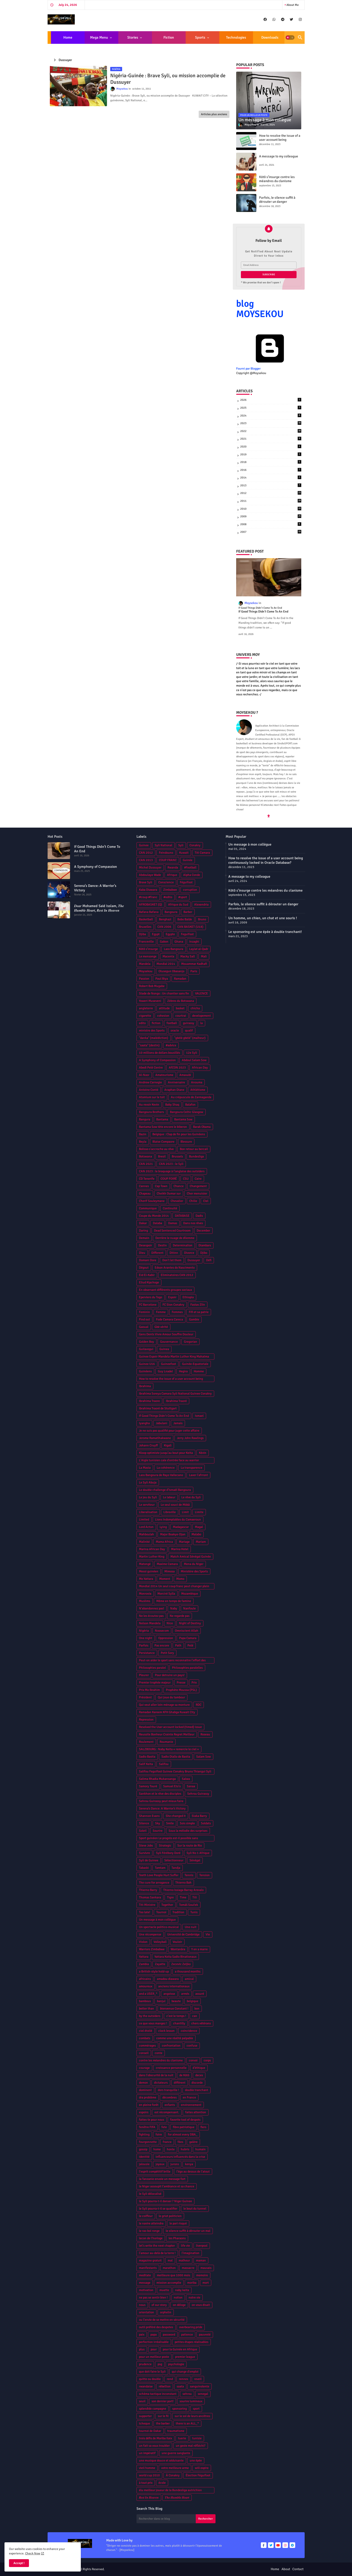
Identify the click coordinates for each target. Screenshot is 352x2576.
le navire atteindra (151, 2223)
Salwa (186, 1779)
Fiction (168, 37)
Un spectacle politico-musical (159, 1927)
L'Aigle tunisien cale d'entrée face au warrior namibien (169, 1460)
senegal (203, 2394)
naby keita (182, 2290)
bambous (145, 2001)
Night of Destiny (190, 1623)
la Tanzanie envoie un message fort (162, 2179)
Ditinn (173, 1253)
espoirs (143, 2112)
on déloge (179, 2305)
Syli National (163, 845)
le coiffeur (146, 2216)
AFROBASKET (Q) (150, 904)
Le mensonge (147, 956)
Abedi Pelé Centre (151, 1067)
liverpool (201, 2246)
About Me (292, 5)
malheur (184, 2260)
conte (158, 2053)
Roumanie (166, 1742)
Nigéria (144, 1631)
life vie (185, 2246)
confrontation (171, 2045)
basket (180, 1008)
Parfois (143, 1645)
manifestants (148, 2268)
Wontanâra (178, 1949)
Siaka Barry (199, 1816)
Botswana (145, 1156)
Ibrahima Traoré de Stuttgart (158, 1408)
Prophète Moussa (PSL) (181, 1690)
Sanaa (191, 1786)
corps (207, 2060)
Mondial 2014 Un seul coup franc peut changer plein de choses (174, 1586)
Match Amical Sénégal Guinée (190, 1556)
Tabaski (144, 1868)
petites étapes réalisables (191, 2342)
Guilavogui (146, 1349)
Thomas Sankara (150, 1897)
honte (171, 2149)
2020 (270, 446)
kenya (189, 2164)
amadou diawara (168, 1979)
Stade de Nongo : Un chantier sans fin (164, 993)
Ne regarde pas (179, 1616)
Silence (144, 1823)
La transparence (191, 1468)
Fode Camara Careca (169, 1319)
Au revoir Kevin (149, 1104)
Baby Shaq (172, 1104)
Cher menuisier (197, 1193)
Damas (172, 1223)
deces (199, 2075)
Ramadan (180, 979)
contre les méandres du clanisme (161, 2060)
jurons (174, 2164)
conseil (144, 2053)
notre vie (194, 2297)
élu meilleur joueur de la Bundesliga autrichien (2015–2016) (170, 2490)
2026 (270, 400)
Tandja (176, 1868)
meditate (145, 2275)
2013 (270, 485)
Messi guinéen (148, 1571)
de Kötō (184, 2075)
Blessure (186, 1142)
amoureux (145, 1986)
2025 (270, 408)
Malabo (196, 1534)
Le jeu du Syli (148, 1497)
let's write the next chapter (157, 2246)
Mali (204, 956)
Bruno (202, 919)
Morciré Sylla (166, 1593)
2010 (270, 509)
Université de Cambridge (183, 1934)
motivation (146, 2290)
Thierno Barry (148, 1890)
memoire (202, 2275)
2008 (270, 524)
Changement (198, 1186)
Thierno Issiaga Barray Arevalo (183, 1890)
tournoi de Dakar (150, 2431)
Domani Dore (147, 1260)
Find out (144, 1319)
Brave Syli (145, 882)
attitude (164, 1008)
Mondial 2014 (165, 964)
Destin (162, 1245)
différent (179, 2083)
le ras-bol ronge (149, 2231)
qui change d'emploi (185, 2371)
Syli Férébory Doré (168, 1853)
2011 (270, 501)
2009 (270, 516)
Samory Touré (148, 1786)
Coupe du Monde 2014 (154, 1216)
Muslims (144, 1601)
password (169, 2334)
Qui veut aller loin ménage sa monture (164, 1705)
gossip (143, 2149)
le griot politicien (170, 2216)
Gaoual (143, 1327)
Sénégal (194, 1860)
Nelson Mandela (150, 1623)
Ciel (205, 1201)
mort (205, 2283)
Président (145, 1697)
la (201, 1023)
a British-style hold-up (154, 1971)
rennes (183, 2379)
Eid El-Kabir (147, 1275)
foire (159, 2134)
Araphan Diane (174, 1090)
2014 (270, 477)
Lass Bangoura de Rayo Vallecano (161, 1475)
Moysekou (262, 721)
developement (201, 1016)
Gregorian (190, 1342)
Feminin (144, 1312)
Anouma (196, 1082)
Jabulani (161, 1423)
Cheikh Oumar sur (169, 1193)
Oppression (165, 1638)
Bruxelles (145, 927)
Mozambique (189, 1593)
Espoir (172, 1297)
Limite (199, 1512)
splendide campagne (152, 2409)
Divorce (189, 1253)
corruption (190, 890)
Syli (180, 845)
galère (193, 2142)
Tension (204, 1875)
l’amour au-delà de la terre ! (157, 2253)
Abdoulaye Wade (150, 875)
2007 (270, 532)
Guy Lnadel (165, 1371)
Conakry (194, 845)
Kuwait (184, 853)
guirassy (188, 1023)
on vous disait (201, 2305)
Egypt (156, 934)
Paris (193, 971)
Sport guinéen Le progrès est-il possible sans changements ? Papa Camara (168, 1838)
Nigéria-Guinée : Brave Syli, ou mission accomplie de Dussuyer (167, 79)
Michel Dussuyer (150, 867)
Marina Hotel (179, 1549)
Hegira (183, 1371)
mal (170, 2260)
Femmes (177, 1312)
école (162, 2483)
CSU (186, 1179)
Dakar (143, 1223)
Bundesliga (196, 1156)
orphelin (165, 2312)
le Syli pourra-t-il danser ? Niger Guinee (165, 2201)
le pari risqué (178, 2223)
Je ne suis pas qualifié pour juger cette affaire (169, 1430)
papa (153, 2334)
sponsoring (179, 2409)
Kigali (168, 1445)
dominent (145, 2090)
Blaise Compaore (163, 1142)
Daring (143, 1230)
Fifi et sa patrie (199, 1312)
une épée (196, 2460)
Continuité (170, 1208)
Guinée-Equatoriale (195, 1364)
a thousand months (187, 1971)
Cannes (144, 1186)
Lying (163, 1527)
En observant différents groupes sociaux (165, 1290)
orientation (146, 2312)
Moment (164, 1579)
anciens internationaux (173, 1986)
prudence (145, 2364)
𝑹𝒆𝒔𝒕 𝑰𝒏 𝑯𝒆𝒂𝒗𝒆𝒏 (149, 2497)
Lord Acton (146, 1527)
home (157, 2149)
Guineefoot (168, 1364)
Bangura (144, 1119)
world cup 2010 (149, 2475)
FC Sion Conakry (173, 1305)
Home (67, 37)
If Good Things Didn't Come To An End (263, 611)
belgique (192, 2001)
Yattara (143, 1957)
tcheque (144, 2423)
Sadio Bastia (147, 1756)
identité (144, 2157)
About (286, 2569)
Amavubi (185, 1075)
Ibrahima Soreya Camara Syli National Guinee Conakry (175, 1393)
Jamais (178, 1423)
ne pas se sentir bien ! (153, 2297)
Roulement (146, 1742)
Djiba (142, 934)
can (194, 2016)
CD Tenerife (146, 1179)
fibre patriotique (183, 2127)
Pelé (190, 1645)
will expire (202, 2468)
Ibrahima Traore (149, 1401)
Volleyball (160, 1942)
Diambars (204, 1245)
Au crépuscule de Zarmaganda (191, 1097)
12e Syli (191, 1053)
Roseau (205, 1734)
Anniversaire (176, 1082)
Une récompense (150, 1934)
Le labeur (169, 1497)
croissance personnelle (171, 2068)
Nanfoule (189, 1608)
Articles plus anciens (214, 114)
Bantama (162, 1119)
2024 (270, 415)
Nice (170, 1623)
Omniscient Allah (186, 1631)
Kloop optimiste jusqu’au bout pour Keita (166, 1453)
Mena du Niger (193, 1564)
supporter (145, 2416)
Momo (180, 1579)
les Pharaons (177, 2238)
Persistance (147, 1653)
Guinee (144, 845)
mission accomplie (168, 2283)
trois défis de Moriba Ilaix (155, 2438)
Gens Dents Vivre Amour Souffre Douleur (166, 1334)
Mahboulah (146, 1534)
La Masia (145, 1468)
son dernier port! (163, 2401)
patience (187, 2334)
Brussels (177, 1156)
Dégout (144, 1267)
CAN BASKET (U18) (190, 927)
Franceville (146, 941)
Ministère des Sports (194, 1571)
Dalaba (157, 1223)
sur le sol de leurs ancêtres (192, 2416)
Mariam (201, 1542)
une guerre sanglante (176, 2453)
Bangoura (171, 912)
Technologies (236, 37)
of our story (159, 2305)
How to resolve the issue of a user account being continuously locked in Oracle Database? (279, 142)
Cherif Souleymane (152, 1201)
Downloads (269, 37)
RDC (198, 1705)
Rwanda (172, 867)
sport (196, 2409)
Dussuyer (193, 1260)
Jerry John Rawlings (190, 1438)
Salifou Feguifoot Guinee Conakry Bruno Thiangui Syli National (175, 1772)
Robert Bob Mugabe (152, 986)
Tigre (170, 1897)
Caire (198, 1179)
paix (141, 2334)
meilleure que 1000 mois (173, 2275)
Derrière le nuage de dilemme (174, 1238)
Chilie (193, 1201)
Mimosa (169, 1571)
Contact (298, 2569)
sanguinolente (199, 2386)
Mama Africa (164, 1542)
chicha (195, 1008)
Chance (179, 1186)
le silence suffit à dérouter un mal (188, 2231)
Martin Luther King (151, 1556)
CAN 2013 (146, 860)
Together (167, 1905)
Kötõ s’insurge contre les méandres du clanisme (277, 179)
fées (180, 2142)
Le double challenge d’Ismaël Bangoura (165, 1490)
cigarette (145, 1016)
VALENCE (201, 993)
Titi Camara (202, 853)
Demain (144, 1238)
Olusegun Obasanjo (171, 971)
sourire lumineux (191, 2401)
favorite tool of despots (185, 2120)
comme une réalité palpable (174, 2038)
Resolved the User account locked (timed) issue (170, 1727)
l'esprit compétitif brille (154, 2171)
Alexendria (201, 904)
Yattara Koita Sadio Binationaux (175, 1957)
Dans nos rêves (193, 1223)
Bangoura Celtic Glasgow (186, 1112)
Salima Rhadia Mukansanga (157, 1779)
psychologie (176, 2364)
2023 (270, 423)
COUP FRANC (168, 860)
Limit (185, 1512)
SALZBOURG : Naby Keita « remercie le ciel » (169, 1749)
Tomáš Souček (188, 1905)
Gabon (164, 941)
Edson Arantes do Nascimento (175, 1267)
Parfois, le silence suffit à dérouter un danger (277, 200)
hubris (185, 2149)
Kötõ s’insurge (148, 949)
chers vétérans (201, 2023)
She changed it (176, 1816)
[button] (290, 37)
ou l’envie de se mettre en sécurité (162, 2320)
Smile (170, 1823)
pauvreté (205, 2334)
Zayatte (160, 1964)
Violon (143, 1942)
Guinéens (145, 1371)
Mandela (144, 964)
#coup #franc (148, 897)
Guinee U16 (147, 1364)
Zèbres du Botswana (180, 1001)
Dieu (142, 1253)
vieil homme (147, 2468)
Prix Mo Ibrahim (149, 1690)
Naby (173, 1608)
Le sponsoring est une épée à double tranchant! (265, 932)
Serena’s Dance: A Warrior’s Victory (95, 888)
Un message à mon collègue (157, 1920)
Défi (208, 1260)
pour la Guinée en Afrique (180, 2349)
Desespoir (145, 1245)
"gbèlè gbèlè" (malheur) (190, 1038)
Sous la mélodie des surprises (188, 1831)
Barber (187, 912)
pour (154, 2349)
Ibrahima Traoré (176, 1401)
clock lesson (166, 2031)
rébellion (165, 2386)
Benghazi (165, 919)
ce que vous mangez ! (153, 2023)
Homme (199, 1371)
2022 (270, 431)
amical (189, 1979)
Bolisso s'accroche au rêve (156, 1149)
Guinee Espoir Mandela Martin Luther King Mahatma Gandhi (174, 1357)
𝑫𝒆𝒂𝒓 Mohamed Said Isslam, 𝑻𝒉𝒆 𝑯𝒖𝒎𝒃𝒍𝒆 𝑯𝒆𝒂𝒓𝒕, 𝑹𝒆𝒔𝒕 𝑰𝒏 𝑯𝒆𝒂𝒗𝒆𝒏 (99, 908)
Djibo (203, 1253)
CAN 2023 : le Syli (171, 1164)
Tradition (178, 1912)
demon (143, 2083)
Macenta (168, 956)
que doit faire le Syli (152, 2371)
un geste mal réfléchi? (190, 2446)
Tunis (194, 1912)
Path (178, 1645)
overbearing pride (190, 2327)
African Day (200, 1067)
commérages (147, 2045)
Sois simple (187, 1823)
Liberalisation (148, 1512)
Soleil (143, 1831)
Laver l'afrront (198, 1475)
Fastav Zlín (197, 1305)
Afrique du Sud (178, 904)
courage (144, 2068)
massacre (188, 2268)
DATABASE (182, 1216)
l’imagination (190, 2253)
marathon (169, 2268)
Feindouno (166, 853)
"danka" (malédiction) (153, 1038)
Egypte (170, 934)
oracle (175, 1030)
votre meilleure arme (175, 2468)
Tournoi (161, 1912)
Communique (148, 1208)
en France (189, 2097)
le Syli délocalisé (150, 2194)
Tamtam (160, 1868)
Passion (144, 979)
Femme (161, 1312)
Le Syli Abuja (147, 1482)
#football (190, 867)
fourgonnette (148, 2142)
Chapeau (145, 1193)
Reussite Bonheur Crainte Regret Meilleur (166, 1734)
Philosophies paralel (152, 1668)
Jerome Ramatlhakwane (155, 1438)
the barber (163, 2423)
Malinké (144, 1542)
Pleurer (144, 1675)
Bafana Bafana (148, 912)
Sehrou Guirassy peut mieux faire (161, 1801)
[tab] (68, 37)
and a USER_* (148, 1994)
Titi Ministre (147, 1905)
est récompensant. (166, 2112)
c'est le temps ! (176, 2016)
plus (142, 2349)
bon (196, 2008)
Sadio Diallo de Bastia (175, 1756)
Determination (182, 1245)
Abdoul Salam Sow (194, 1060)
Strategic (165, 1845)
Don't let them (171, 1260)
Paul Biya (161, 979)
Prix (194, 1682)
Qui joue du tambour (171, 1697)
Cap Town (161, 1186)
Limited (144, 1519)
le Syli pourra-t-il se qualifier (158, 2208)
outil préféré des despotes (156, 2327)
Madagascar (181, 1527)
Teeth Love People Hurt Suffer (158, 1875)
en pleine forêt (148, 2105)
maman (201, 2260)
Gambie (194, 1319)
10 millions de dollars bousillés (159, 1053)
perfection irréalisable (154, 2342)
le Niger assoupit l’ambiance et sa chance (166, 2186)
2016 (270, 470)
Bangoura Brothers (151, 1112)
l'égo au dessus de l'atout (193, 2171)
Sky (157, 1823)
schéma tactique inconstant (157, 2394)
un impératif (147, 2453)
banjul (161, 2001)
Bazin (142, 1134)
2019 (270, 454)
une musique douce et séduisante (161, 2460)
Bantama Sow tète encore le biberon (163, 1127)
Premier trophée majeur (155, 1682)
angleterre (146, 1008)
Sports (200, 37)
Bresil (162, 1156)
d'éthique (199, 2068)
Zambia (144, 1964)
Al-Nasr (144, 1075)
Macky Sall (187, 956)
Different (157, 1253)
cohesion (163, 1016)
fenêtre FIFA (147, 2127)
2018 (270, 462)
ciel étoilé (145, 2031)
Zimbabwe (170, 890)
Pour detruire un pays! (170, 1675)
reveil (198, 2379)
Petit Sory (167, 1653)
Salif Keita (146, 1764)
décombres (169, 2097)
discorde (197, 2083)
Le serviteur (147, 1505)
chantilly (179, 2023)
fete (164, 2127)
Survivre (144, 1853)
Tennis (189, 1875)
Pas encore (161, 1645)
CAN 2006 (164, 927)
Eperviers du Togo (150, 1297)
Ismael (199, 1416)
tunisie (197, 2438)
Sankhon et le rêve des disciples (160, 1794)
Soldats (206, 1823)
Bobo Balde (184, 919)
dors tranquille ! (168, 2090)
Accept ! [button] (18, 2563)
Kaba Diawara (148, 890)
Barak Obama (202, 1127)
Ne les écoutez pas (151, 1616)
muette (164, 2290)
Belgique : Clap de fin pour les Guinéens (178, 1134)
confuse (192, 2045)
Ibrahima (145, 1386)
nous (142, 2305)
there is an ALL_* (187, 2423)
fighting (144, 2134)
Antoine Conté (148, 1090)
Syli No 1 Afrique (198, 1853)
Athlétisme (197, 1090)
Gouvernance (169, 1342)
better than (146, 2008)
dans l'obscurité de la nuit (156, 2075)
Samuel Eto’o (172, 1786)
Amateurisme (164, 1075)
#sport (182, 897)
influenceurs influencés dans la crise (180, 2157)
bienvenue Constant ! (174, 2008)
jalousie (144, 2164)
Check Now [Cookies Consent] (32, 2553)
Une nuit (190, 1927)
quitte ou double (150, 2379)
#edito (167, 897)
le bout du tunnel (194, 2208)
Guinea (164, 1349)
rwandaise (146, 2386)
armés (185, 1994)
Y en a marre (199, 1949)
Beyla (142, 1142)
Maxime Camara (167, 1564)
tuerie (182, 2438)
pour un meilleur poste (154, 2357)
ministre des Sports (152, 1030)
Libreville (169, 1512)
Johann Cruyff (148, 1445)
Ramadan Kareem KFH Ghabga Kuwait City (167, 1712)
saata (180, 2386)
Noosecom (162, 1631)
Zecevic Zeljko (181, 1964)
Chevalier (177, 1201)
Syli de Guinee (148, 1860)
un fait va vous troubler (154, 2446)
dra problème (147, 2097)
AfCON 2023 (177, 1067)
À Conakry (173, 2475)
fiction (156, 1023)
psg (160, 2364)
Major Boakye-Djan (172, 1534)
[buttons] (265, 19)
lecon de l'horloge (151, 2238)
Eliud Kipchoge (149, 1282)
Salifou (164, 1764)
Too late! (144, 1912)
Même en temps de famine (173, 1601)
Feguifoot (187, 934)
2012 (270, 493)
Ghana (178, 941)
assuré (199, 1994)
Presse (181, 1682)
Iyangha (144, 1423)
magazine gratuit (150, 2260)
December (203, 1230)
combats (144, 2038)
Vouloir (177, 1942)
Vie (208, 1934)
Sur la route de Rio (189, 1845)
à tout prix (145, 2483)
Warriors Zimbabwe (152, 1949)
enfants (170, 2105)
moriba (191, 2283)
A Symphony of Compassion (95, 866)
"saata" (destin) (149, 1045)
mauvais (205, 2268)
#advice (171, 1045)
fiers (203, 2127)
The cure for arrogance (154, 1882)
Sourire (158, 1831)
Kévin (202, 1453)
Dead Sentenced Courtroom (172, 1230)
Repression (146, 1719)
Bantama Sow (183, 1119)
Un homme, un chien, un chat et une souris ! (262, 918)
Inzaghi (194, 941)
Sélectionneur (173, 1860)
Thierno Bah (183, 1882)
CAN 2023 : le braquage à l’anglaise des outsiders (172, 1171)
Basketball (146, 919)
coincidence (189, 2031)
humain (200, 2149)
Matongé (145, 1564)
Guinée (187, 860)
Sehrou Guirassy (198, 1794)
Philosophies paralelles (187, 1668)
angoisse (169, 1994)
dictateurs (161, 2083)
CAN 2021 (146, 1164)
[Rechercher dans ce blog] (166, 2518)
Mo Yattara (146, 1579)
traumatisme (175, 2431)
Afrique (172, 875)
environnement (191, 2105)
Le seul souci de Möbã (175, 1505)
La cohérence (166, 1468)
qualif (189, 1030)
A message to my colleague (278, 156)
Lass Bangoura (173, 949)
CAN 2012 (146, 853)
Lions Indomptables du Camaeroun (178, 1519)
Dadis (199, 1216)
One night (145, 1638)
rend (170, 2379)
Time (183, 1897)
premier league (185, 2357)
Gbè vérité (161, 1327)
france (167, 2142)
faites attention (195, 2112)
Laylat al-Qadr (198, 949)
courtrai (180, 1016)
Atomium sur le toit (152, 1097)
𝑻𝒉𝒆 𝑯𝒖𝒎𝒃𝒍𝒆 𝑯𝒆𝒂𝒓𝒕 (177, 2497)
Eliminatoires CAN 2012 (177, 1275)
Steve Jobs (146, 1845)
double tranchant (196, 2090)
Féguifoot (186, 882)
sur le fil (163, 2416)
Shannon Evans (149, 1816)
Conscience (166, 882)
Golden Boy (146, 1342)
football (172, 1023)
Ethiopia (188, 1297)
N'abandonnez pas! (151, 1608)
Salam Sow (203, 1756)
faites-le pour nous (151, 2120)
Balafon (190, 1104)
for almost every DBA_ (182, 2134)
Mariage (184, 1542)
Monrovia (145, 1593)
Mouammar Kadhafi (194, 964)
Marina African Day (152, 1549)
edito (142, 1023)
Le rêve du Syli (191, 1497)
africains (145, 1979)
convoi (193, 2060)
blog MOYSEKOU (260, 309)
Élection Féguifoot (198, 2475)
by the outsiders (149, 2016)
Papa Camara (187, 1638)
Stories (132, 37)
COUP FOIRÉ (169, 1179)
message (144, 2283)
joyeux (160, 2164)
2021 (270, 439)
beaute (176, 2001)
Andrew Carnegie (150, 1082)
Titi (194, 1897)
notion (178, 2297)
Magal (199, 1527)
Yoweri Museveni (150, 1001)
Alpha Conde (191, 875)
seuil (142, 2401)
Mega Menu (99, 37)
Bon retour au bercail (194, 1149)
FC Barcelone (147, 1305)
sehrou (187, 2394)
